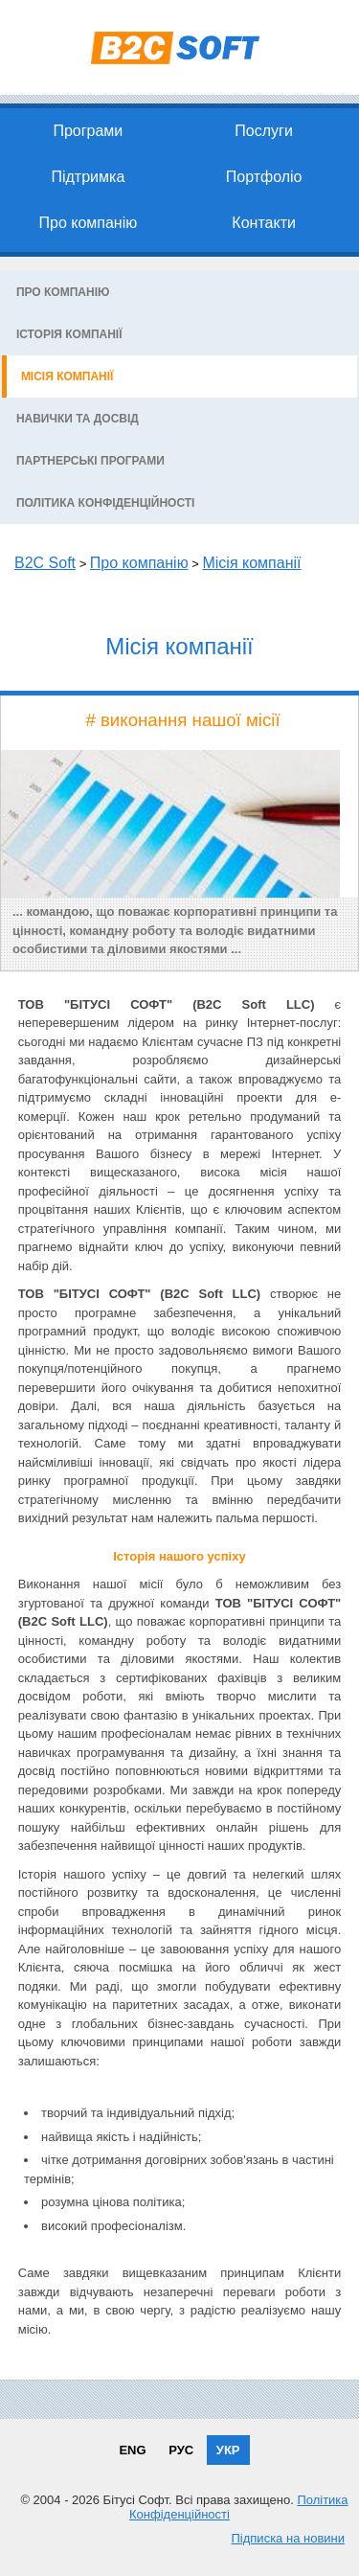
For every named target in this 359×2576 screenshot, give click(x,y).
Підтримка (87, 177)
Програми (88, 131)
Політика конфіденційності (105, 503)
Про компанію (87, 223)
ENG (132, 2450)
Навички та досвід (77, 418)
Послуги (264, 131)
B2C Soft (45, 563)
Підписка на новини (288, 2538)
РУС (180, 2450)
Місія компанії (67, 376)
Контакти (264, 223)
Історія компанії (69, 334)
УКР (228, 2450)
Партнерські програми (90, 460)
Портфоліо (264, 177)
